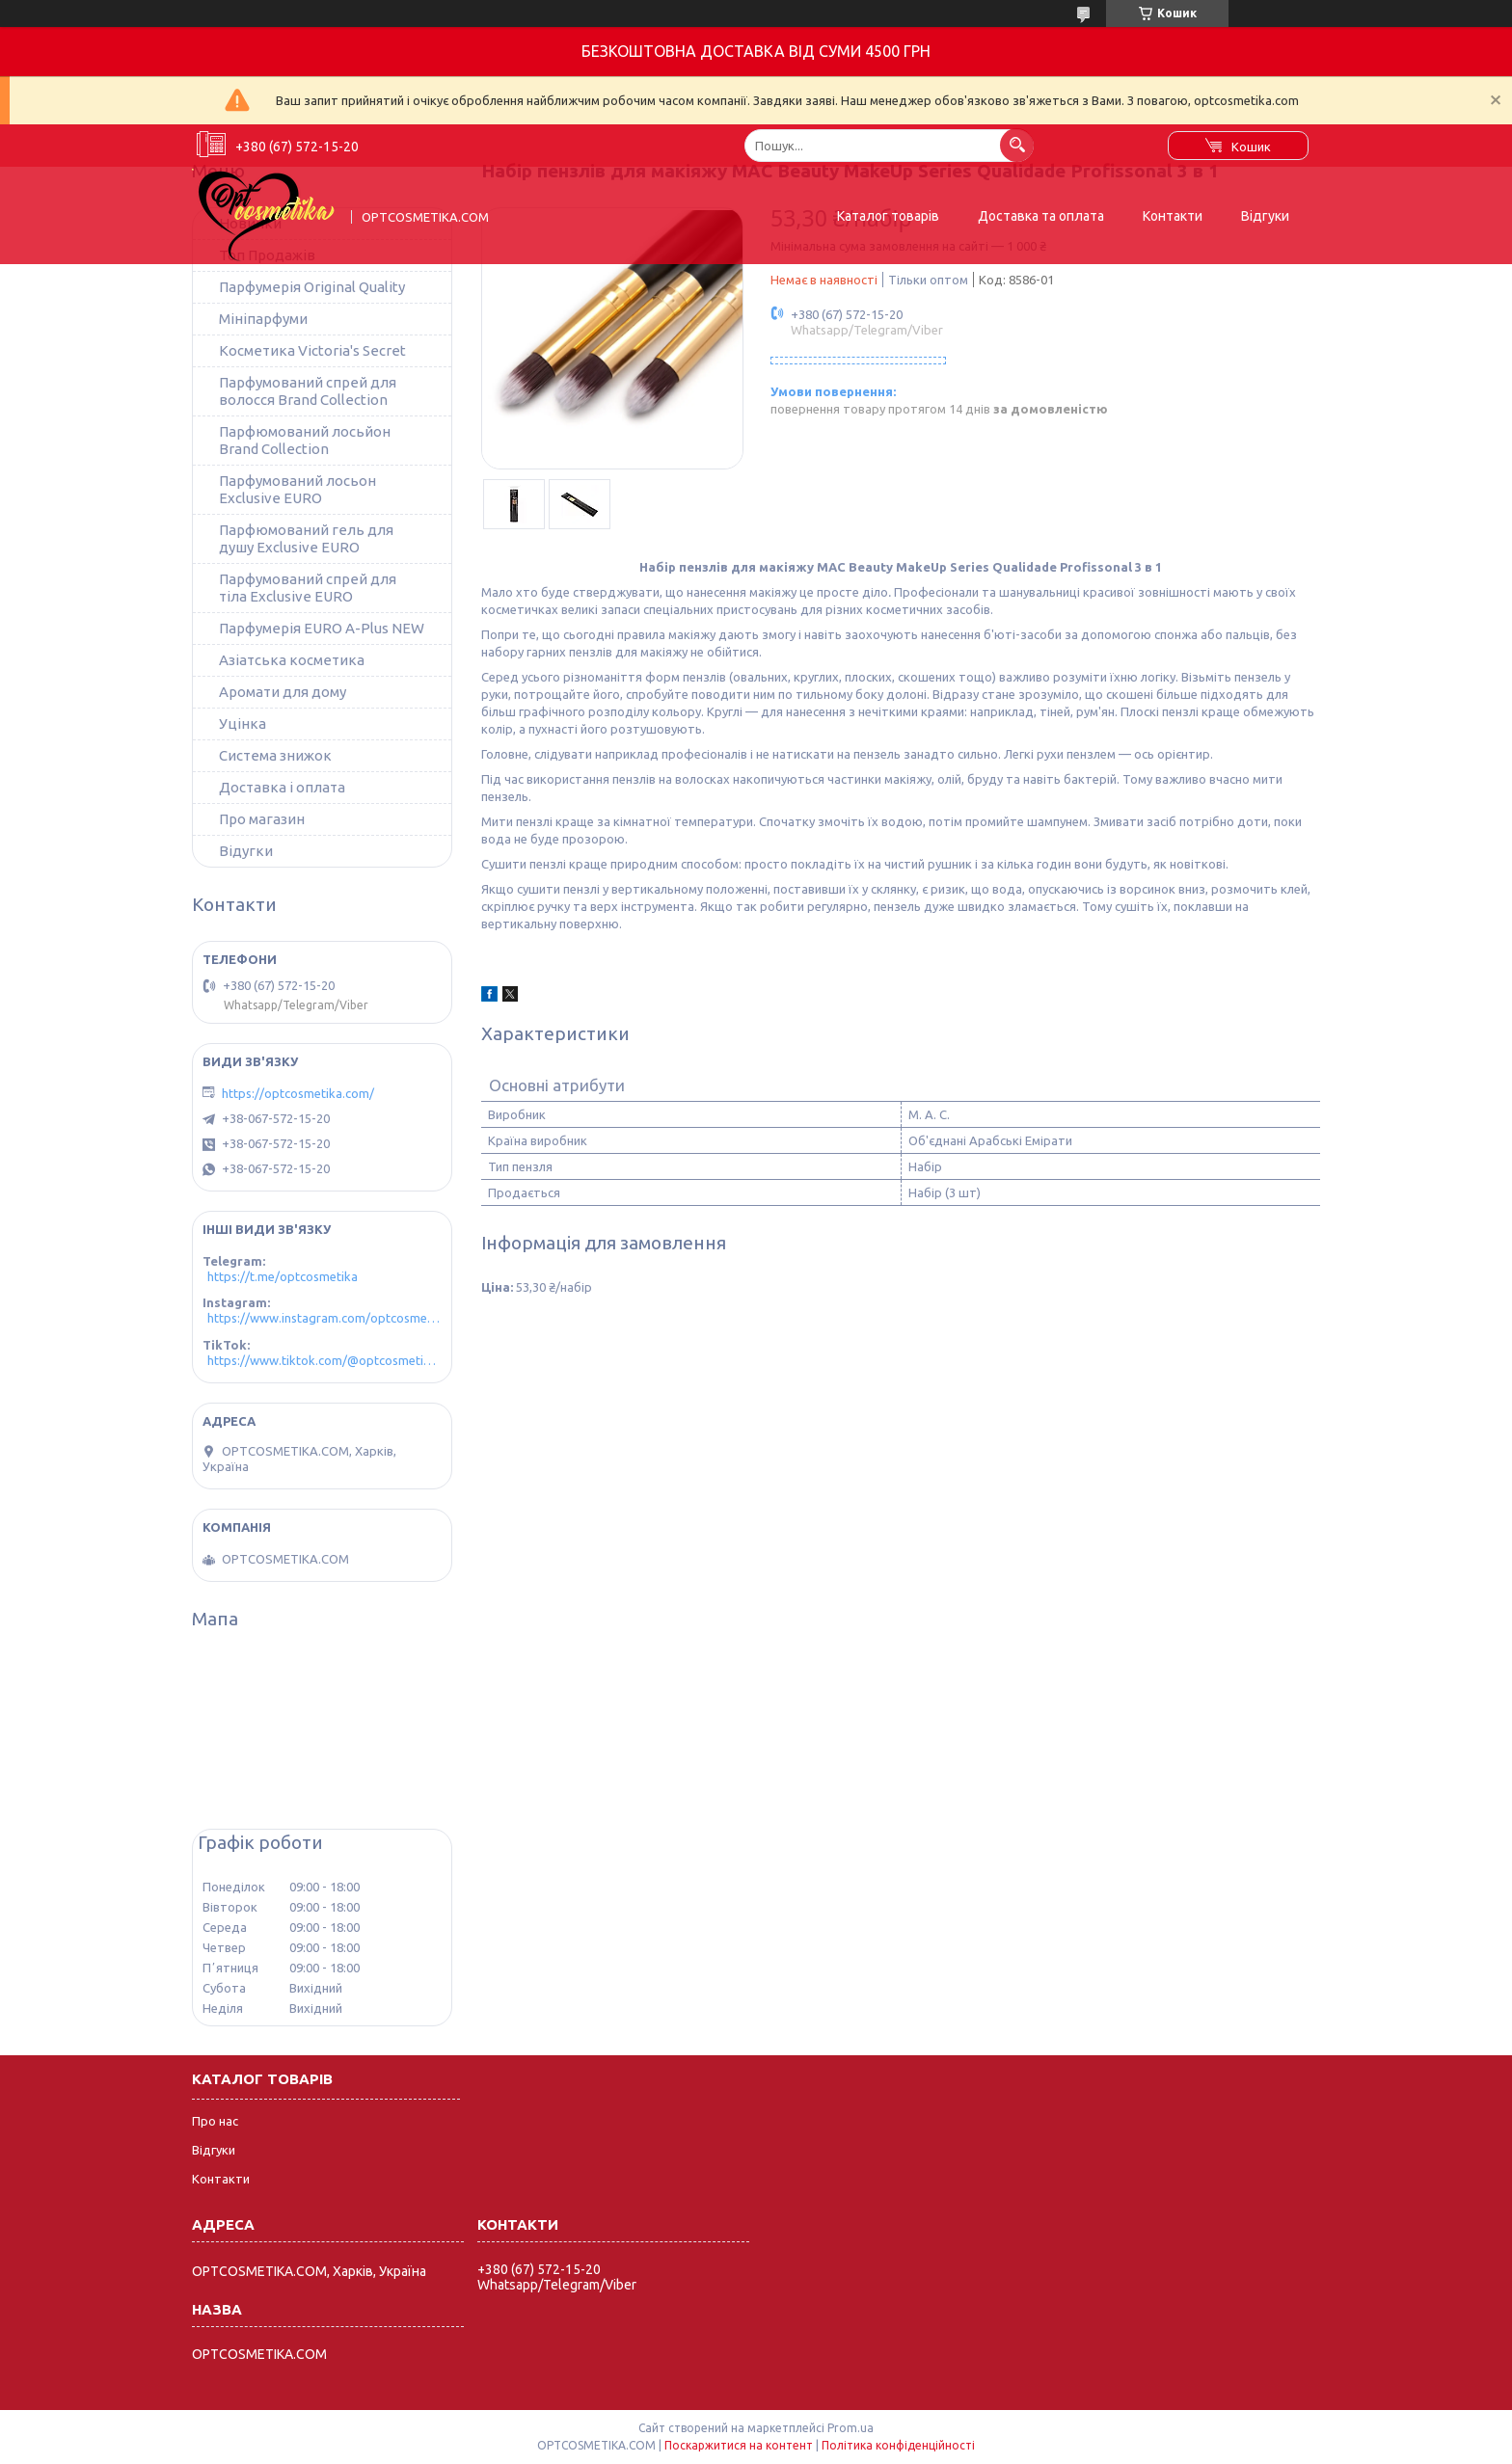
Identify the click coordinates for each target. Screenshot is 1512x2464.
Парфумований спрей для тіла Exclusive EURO (307, 587)
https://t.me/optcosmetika (282, 1276)
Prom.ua (850, 2428)
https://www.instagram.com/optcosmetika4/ (324, 1318)
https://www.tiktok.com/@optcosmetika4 (324, 1360)
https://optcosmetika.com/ (298, 1093)
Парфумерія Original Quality (312, 287)
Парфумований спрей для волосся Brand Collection (307, 391)
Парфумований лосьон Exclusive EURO (297, 489)
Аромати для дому (282, 691)
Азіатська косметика (291, 660)
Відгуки (1265, 216)
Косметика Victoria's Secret (312, 350)
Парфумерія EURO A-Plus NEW (321, 628)
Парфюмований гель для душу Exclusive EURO (306, 538)
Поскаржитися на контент (738, 2445)
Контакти (1172, 216)
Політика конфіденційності (898, 2445)
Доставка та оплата (1041, 216)
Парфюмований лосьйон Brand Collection (305, 440)
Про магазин (262, 819)
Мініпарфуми (263, 318)
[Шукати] (1017, 145)
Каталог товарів (888, 216)
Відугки (246, 851)
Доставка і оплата (282, 787)
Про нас (215, 2121)
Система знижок (275, 755)
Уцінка (242, 723)
